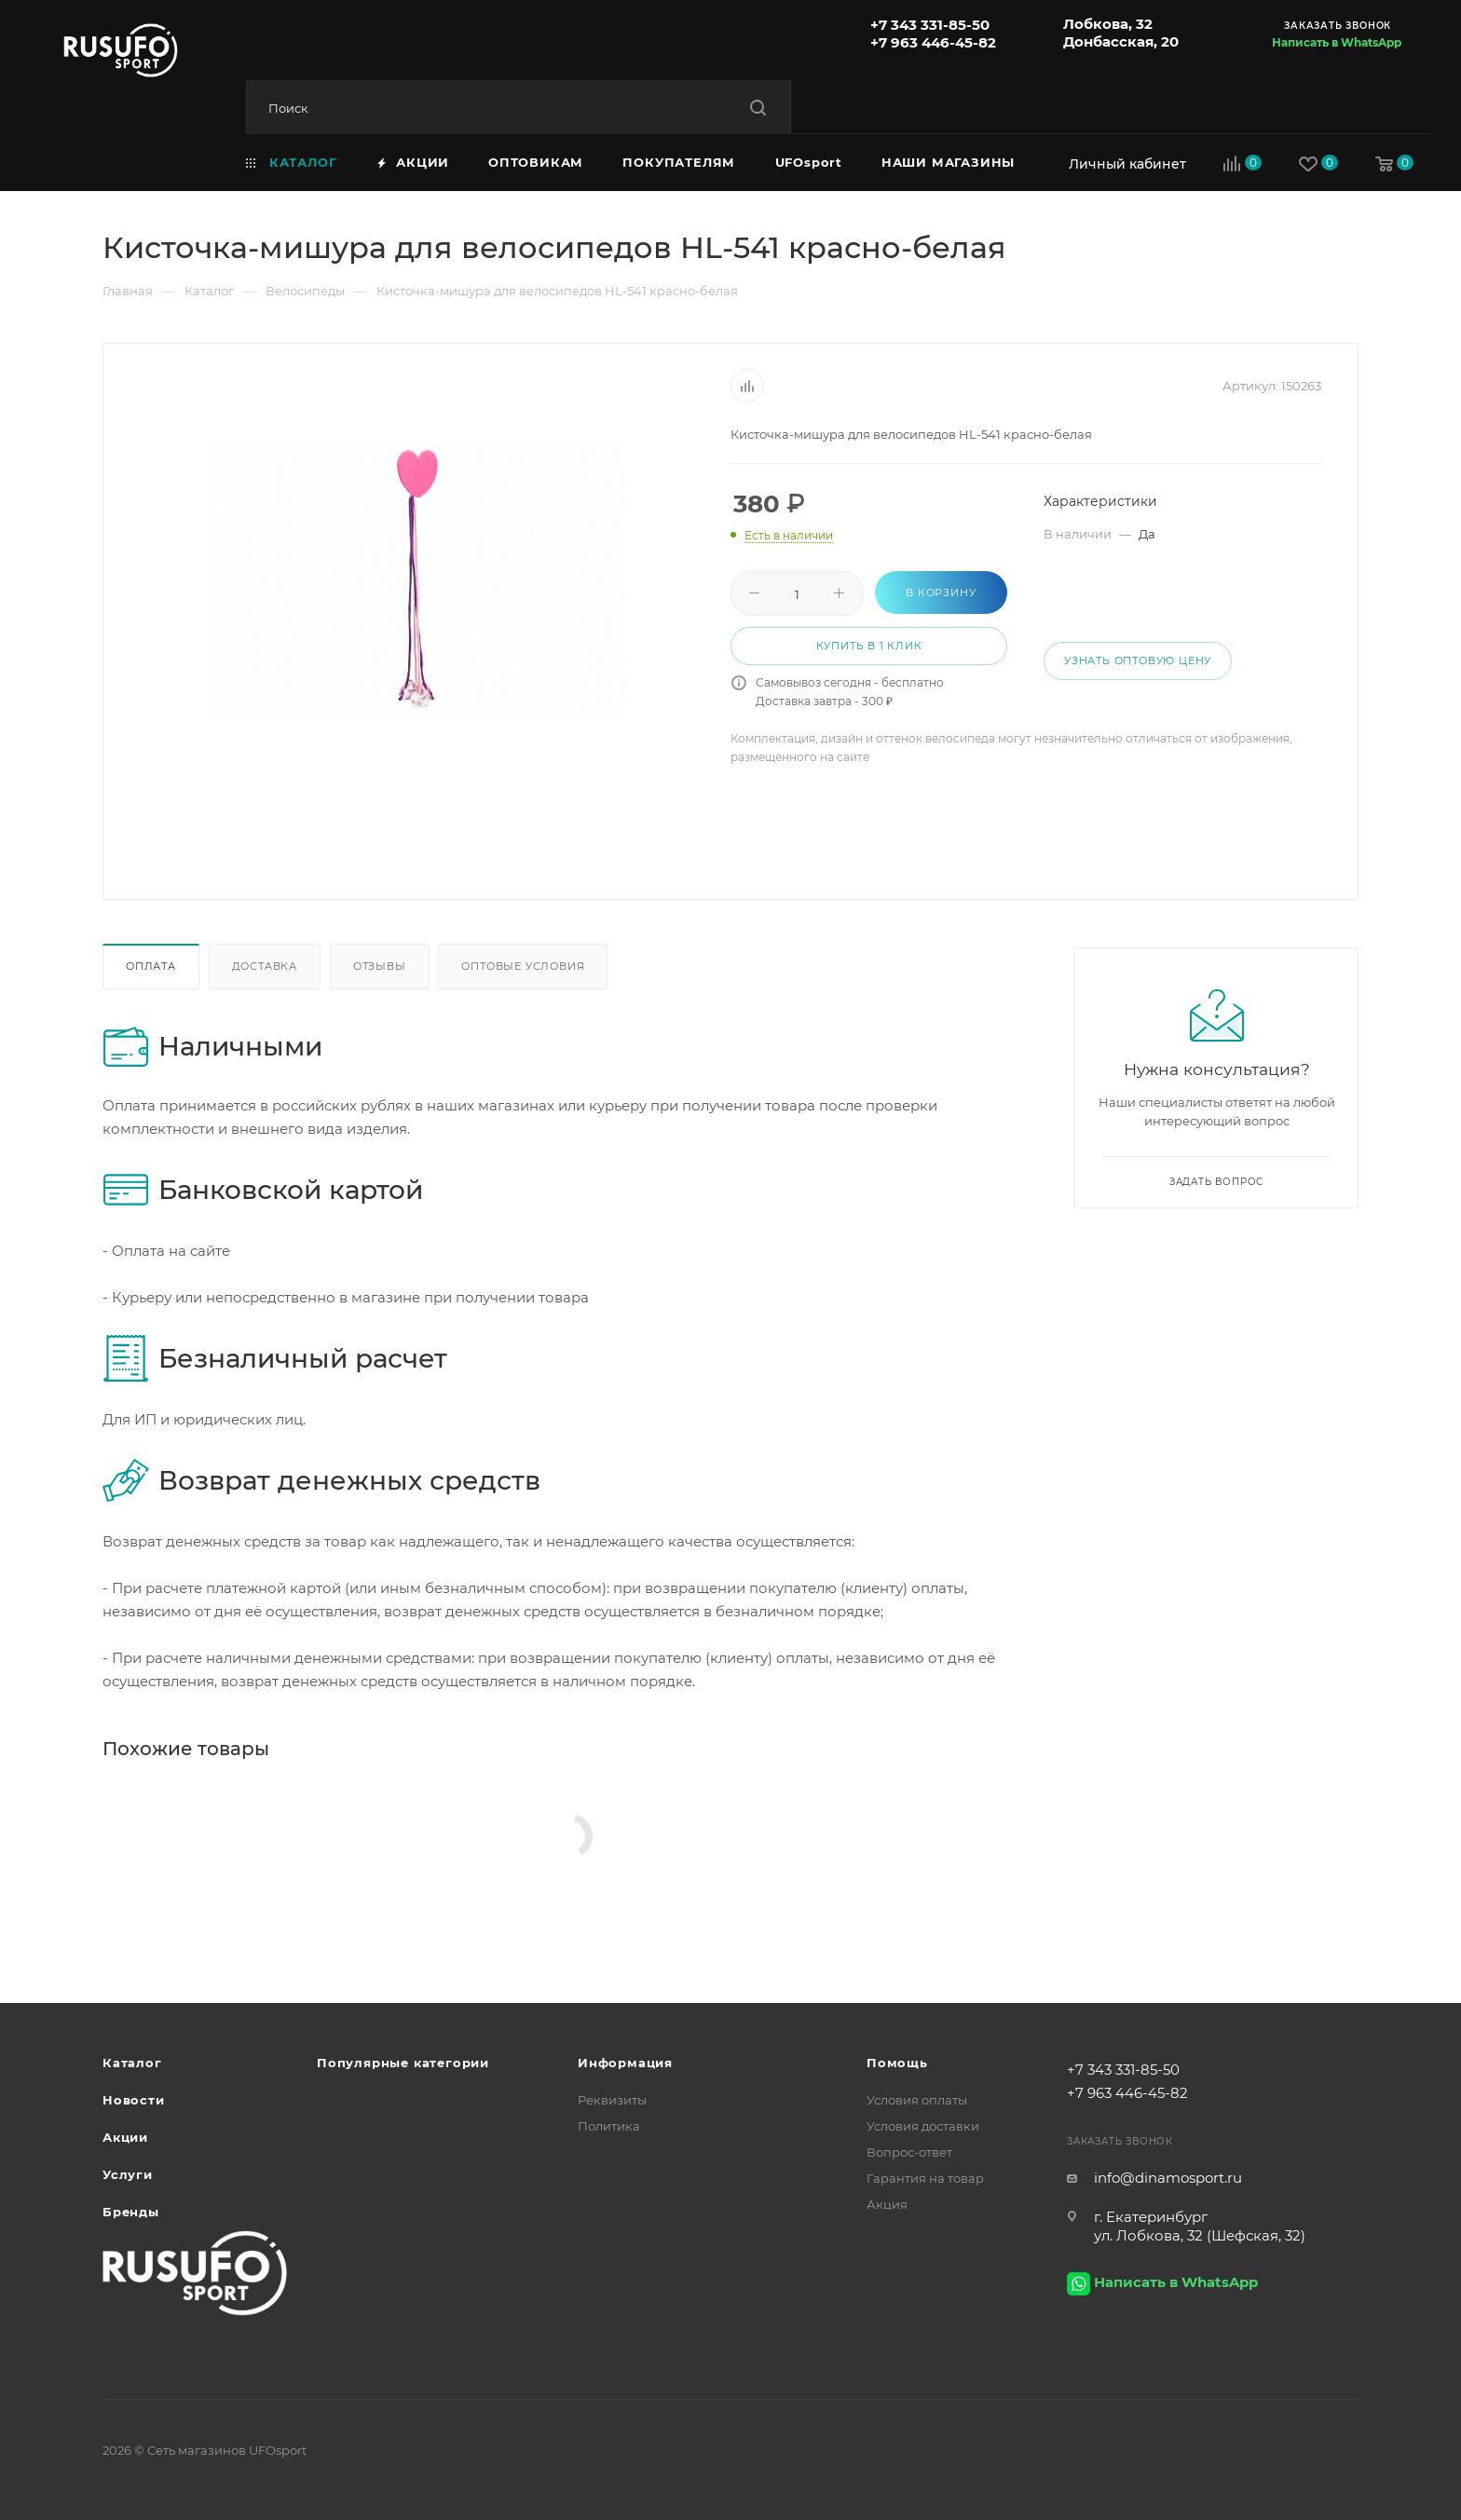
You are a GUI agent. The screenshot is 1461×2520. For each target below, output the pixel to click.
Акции (125, 2137)
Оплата (151, 966)
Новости (133, 2099)
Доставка (264, 966)
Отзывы (379, 966)
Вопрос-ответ (909, 2152)
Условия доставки (923, 2125)
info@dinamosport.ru (1168, 2177)
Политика (609, 2125)
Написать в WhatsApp (1336, 42)
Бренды (130, 2211)
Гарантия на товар (925, 2178)
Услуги (127, 2174)
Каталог (132, 2062)
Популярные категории (403, 2062)
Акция (887, 2204)
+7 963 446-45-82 (933, 42)
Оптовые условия (522, 966)
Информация (625, 2062)
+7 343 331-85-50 (930, 25)
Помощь (897, 2062)
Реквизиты (612, 2099)
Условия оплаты (917, 2099)
